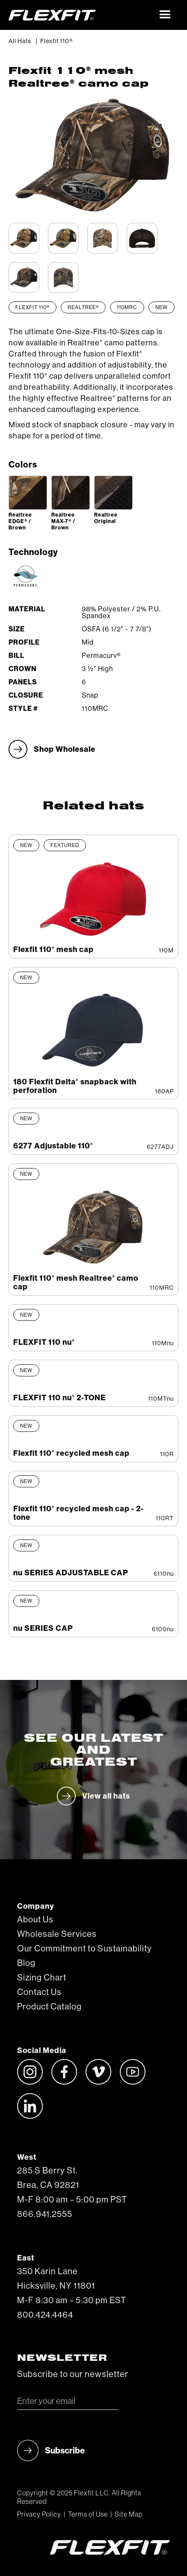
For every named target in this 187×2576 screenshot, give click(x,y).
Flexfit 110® (56, 41)
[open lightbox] (28, 492)
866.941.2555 (44, 2214)
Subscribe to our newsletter (72, 2374)
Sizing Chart (41, 1978)
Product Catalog (49, 2007)
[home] (80, 15)
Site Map (128, 2514)
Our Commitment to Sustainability (84, 1949)
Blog (26, 1963)
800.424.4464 (45, 2315)
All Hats (20, 41)
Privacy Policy (39, 2514)
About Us (35, 1920)
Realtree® (83, 307)
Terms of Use (88, 2514)
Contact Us (39, 1992)
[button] (165, 15)
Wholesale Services (57, 1934)
